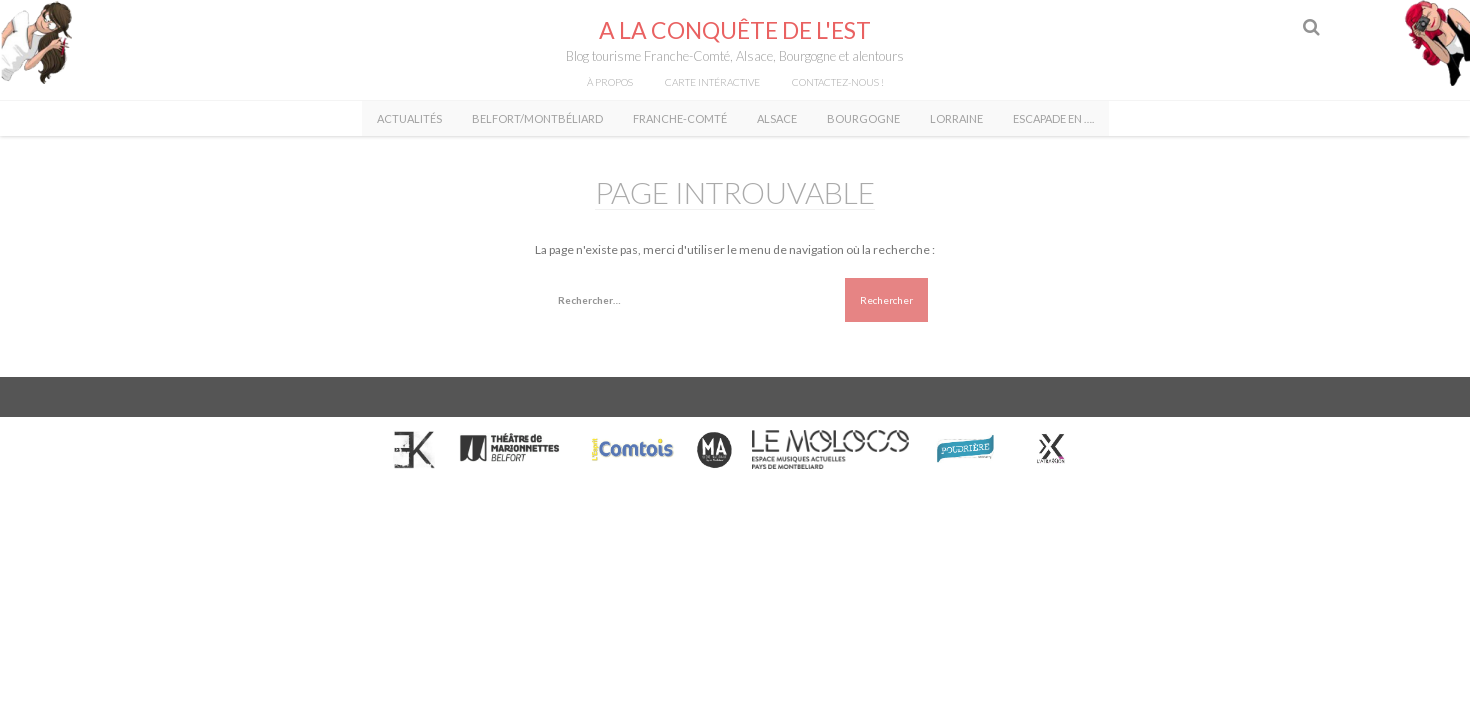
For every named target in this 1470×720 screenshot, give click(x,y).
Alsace (777, 118)
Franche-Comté (680, 118)
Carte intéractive (712, 82)
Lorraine (956, 118)
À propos (610, 82)
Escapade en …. (1053, 118)
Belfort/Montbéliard (537, 118)
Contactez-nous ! (838, 82)
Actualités (409, 118)
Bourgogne (863, 118)
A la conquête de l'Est (735, 30)
